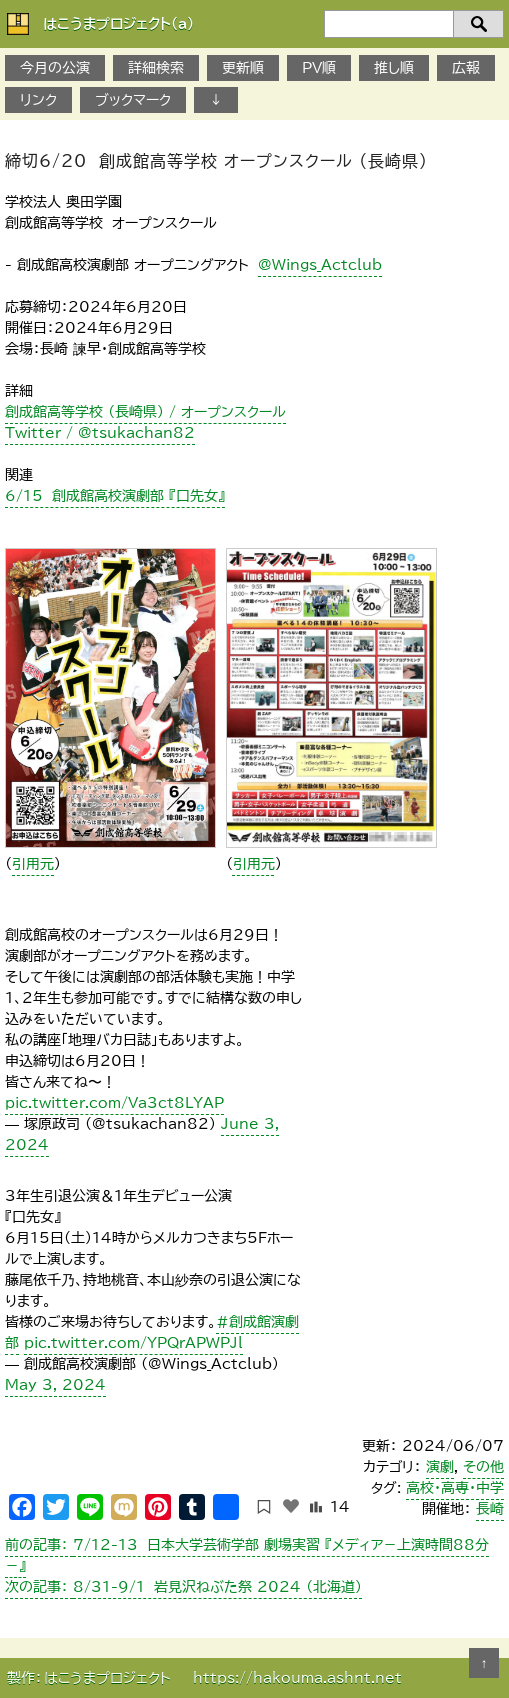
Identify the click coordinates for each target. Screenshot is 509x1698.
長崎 (490, 1509)
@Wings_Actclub (320, 265)
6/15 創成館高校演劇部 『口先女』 (115, 496)
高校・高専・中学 (455, 1488)
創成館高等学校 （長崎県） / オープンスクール (145, 412)
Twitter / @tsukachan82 (100, 433)
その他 (483, 1467)
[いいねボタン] (291, 1506)
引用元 (33, 864)
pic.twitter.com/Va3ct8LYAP (114, 1103)
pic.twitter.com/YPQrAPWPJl (133, 1343)
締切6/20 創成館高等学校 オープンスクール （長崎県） (216, 161)
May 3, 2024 (55, 1385)
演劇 (440, 1467)
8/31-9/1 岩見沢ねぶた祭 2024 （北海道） (183, 1587)
